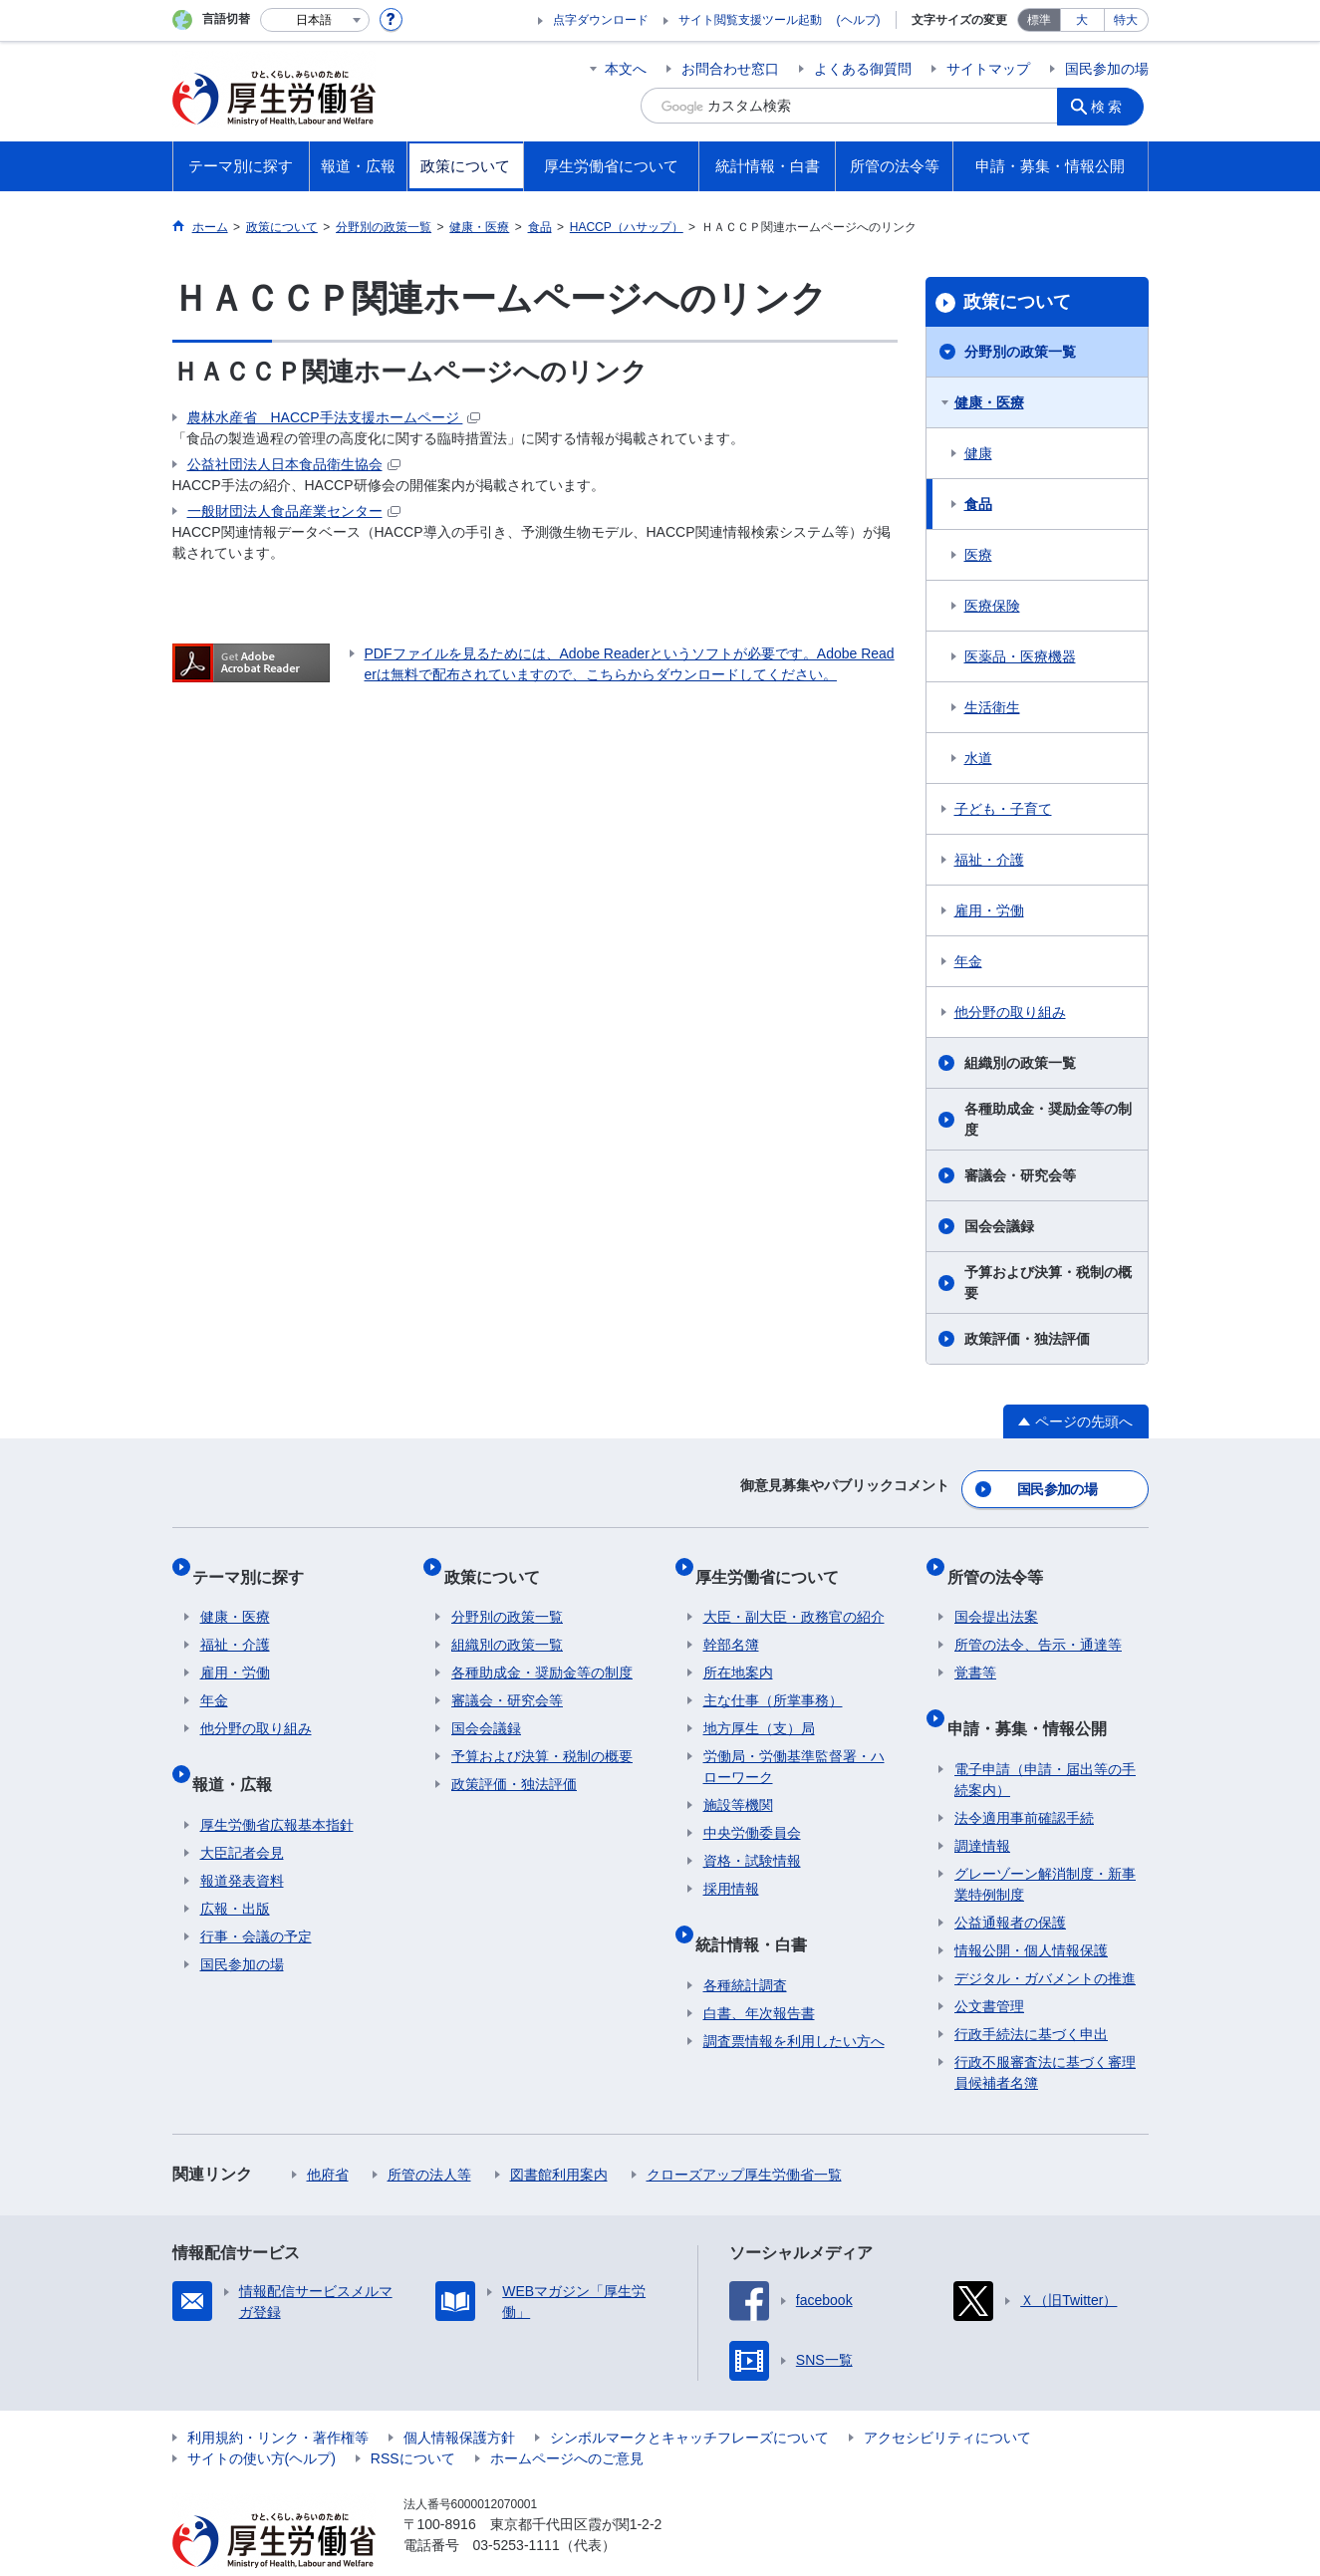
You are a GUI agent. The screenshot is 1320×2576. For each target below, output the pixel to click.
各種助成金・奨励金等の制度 (1048, 1119)
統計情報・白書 (759, 1913)
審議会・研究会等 (1020, 1175)
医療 (978, 555)
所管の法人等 (429, 2136)
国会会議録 (999, 1226)
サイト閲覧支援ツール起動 (750, 20)
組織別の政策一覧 (1020, 1063)
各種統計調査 (745, 1946)
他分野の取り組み (1010, 1012)
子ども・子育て (1003, 809)
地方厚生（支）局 (759, 1706)
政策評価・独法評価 (1027, 1339)
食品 (978, 504)
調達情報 (982, 1807)
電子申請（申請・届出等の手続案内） (1045, 1740)
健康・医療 (989, 402)
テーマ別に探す (256, 1561)
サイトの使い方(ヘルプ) (261, 2420)
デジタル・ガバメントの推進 (1045, 1939)
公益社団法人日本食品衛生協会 (293, 464)
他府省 (328, 2136)
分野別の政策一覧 (1020, 352)
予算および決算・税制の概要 (1048, 1282)
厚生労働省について (775, 1561)
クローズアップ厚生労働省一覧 (744, 2136)
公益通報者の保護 (1010, 1884)
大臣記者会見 (242, 1814)
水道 (978, 758)
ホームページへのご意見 (567, 2420)
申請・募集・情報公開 (1034, 1696)
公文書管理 (989, 1967)
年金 (968, 961)
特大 (1126, 20)
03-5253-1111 (516, 2506)
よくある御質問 (863, 69)
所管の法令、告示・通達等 (1038, 1623)
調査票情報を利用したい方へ (794, 2002)
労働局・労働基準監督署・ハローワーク (794, 1744)
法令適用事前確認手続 (1024, 1779)
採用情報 (731, 1867)
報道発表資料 (242, 1842)
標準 (1039, 20)
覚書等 (975, 1651)
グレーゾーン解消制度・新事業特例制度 (1045, 1845)
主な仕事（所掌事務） (773, 1678)
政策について (1017, 302)
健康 (978, 453)
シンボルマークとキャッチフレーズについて (689, 2399)
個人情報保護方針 (459, 2399)
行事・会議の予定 (256, 1898)
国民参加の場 (1107, 69)
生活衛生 (992, 707)
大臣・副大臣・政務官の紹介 (794, 1595)
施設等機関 (738, 1783)
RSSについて (413, 2420)
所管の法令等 (1002, 1561)
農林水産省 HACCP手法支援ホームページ (334, 417)
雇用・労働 (989, 910)
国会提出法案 (996, 1595)
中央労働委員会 (752, 1811)
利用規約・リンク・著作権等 (278, 2399)
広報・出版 (235, 1870)
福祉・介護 (989, 860)
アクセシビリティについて (947, 2399)
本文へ (626, 69)
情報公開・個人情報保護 (1031, 1912)
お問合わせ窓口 (730, 69)
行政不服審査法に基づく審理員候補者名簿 (1045, 2033)
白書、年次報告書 (759, 1974)
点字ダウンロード (601, 20)
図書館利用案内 (559, 2136)
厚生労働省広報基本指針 (277, 1786)
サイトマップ (988, 69)
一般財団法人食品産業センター (293, 511)
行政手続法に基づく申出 (1031, 1995)
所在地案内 (738, 1651)
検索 (1113, 106)
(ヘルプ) (859, 20)
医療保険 (992, 606)
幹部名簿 (731, 1623)
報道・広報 (240, 1752)
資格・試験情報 (752, 1839)
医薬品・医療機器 (1020, 656)
